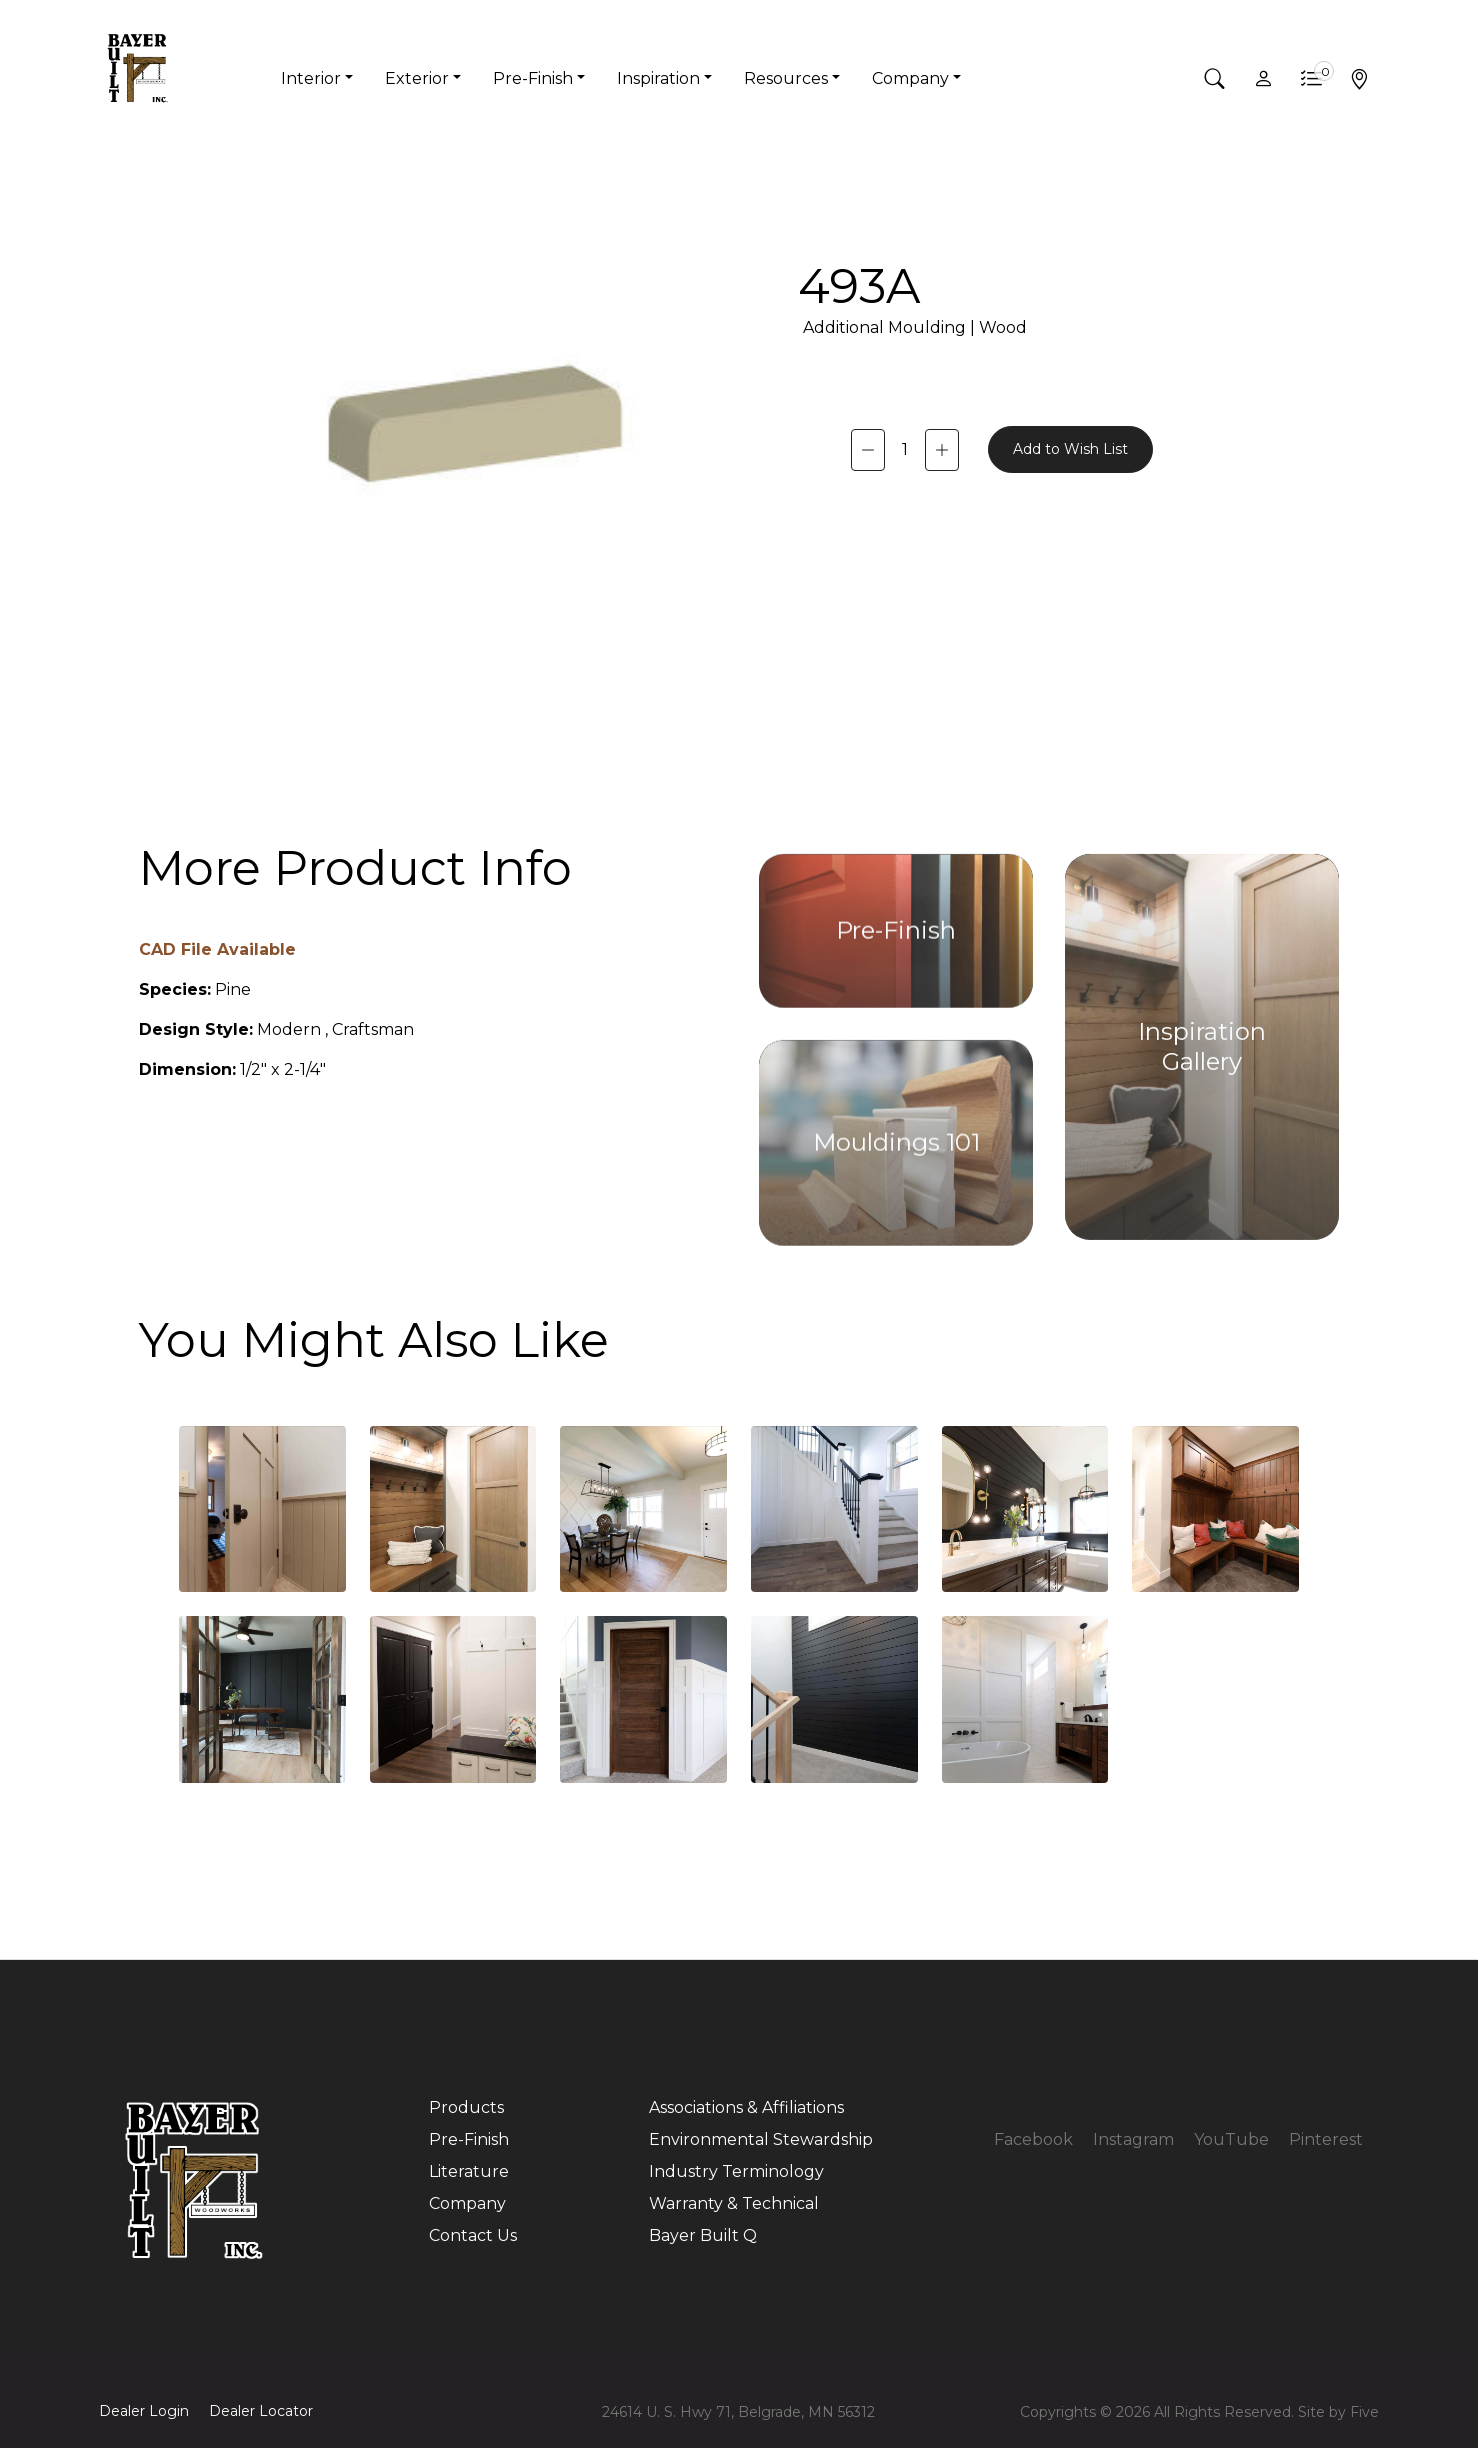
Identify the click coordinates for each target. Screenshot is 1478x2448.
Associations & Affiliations (746, 2107)
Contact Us (473, 2235)
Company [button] (910, 78)
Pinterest (1326, 2139)
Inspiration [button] (658, 78)
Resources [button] (786, 78)
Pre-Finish (469, 2139)
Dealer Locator (261, 2411)
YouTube (1231, 2139)
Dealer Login (144, 2411)
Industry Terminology (736, 2171)
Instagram (1133, 2139)
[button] (1215, 79)
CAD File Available (217, 949)
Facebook (1033, 2139)
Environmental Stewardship (761, 2139)
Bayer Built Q (703, 2235)
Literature (469, 2171)
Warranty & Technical (734, 2203)
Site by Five (1338, 2412)
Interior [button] (311, 78)
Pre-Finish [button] (533, 78)
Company (467, 2203)
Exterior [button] (417, 78)
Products (466, 2107)
